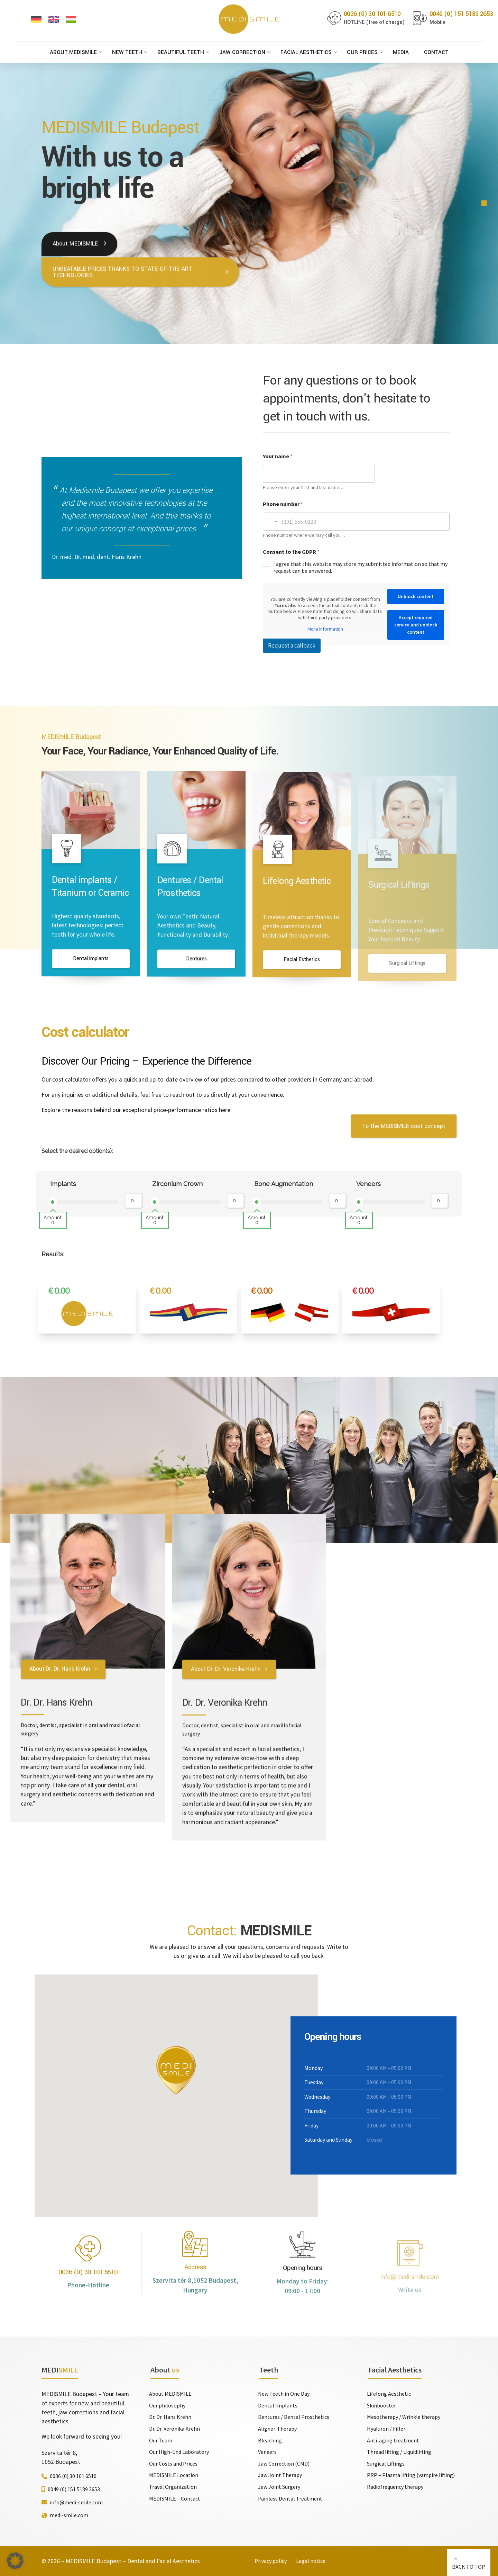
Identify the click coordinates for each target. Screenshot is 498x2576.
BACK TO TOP (468, 2566)
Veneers (368, 1183)
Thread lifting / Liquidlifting (399, 2451)
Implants (63, 1183)
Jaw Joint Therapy (280, 2474)
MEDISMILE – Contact (174, 2498)
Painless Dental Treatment (290, 2498)
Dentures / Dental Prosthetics (293, 2416)
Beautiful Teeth (180, 52)
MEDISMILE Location (173, 2474)
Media (401, 52)
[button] (15, 2561)
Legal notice (310, 2560)
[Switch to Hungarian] (71, 19)
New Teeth (127, 52)
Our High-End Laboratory (179, 2451)
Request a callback (291, 645)
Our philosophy (167, 2405)
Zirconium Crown (177, 1183)
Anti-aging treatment (393, 2440)
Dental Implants (277, 2405)
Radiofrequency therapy (395, 2486)
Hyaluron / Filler (386, 2428)
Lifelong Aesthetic (389, 2393)
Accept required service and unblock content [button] (415, 624)
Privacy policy (271, 2560)
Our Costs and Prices (173, 2463)
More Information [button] (325, 629)
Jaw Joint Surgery (279, 2486)
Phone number (283, 504)
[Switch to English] (53, 19)
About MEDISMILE (73, 52)
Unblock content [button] (416, 596)
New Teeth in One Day (284, 2393)
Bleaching (270, 2440)
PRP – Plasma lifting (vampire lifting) (411, 2474)
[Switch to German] (36, 19)
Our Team (160, 2440)
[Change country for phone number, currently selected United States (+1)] (271, 522)
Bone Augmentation (283, 1183)
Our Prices (362, 52)
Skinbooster (381, 2405)
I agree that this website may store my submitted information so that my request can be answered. (360, 567)
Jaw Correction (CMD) (284, 2463)
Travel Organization (173, 2486)
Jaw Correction (242, 52)
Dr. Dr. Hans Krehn (170, 2416)
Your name (278, 456)
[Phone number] (356, 522)
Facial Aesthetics (306, 52)
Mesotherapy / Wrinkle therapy (403, 2416)
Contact (436, 52)
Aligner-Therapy (277, 2428)
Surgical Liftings (386, 2463)
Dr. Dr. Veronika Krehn (174, 2428)
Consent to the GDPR (291, 552)
